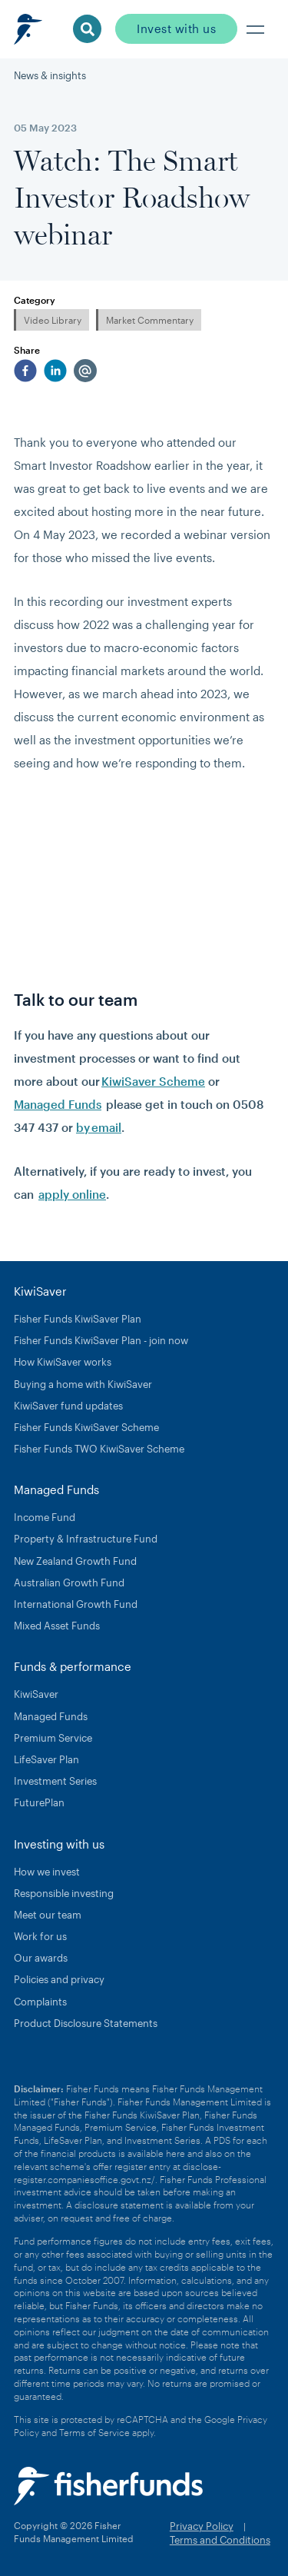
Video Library (52, 320)
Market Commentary (150, 320)
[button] (255, 29)
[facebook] (25, 370)
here (175, 2153)
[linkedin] (55, 370)
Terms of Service (94, 2432)
